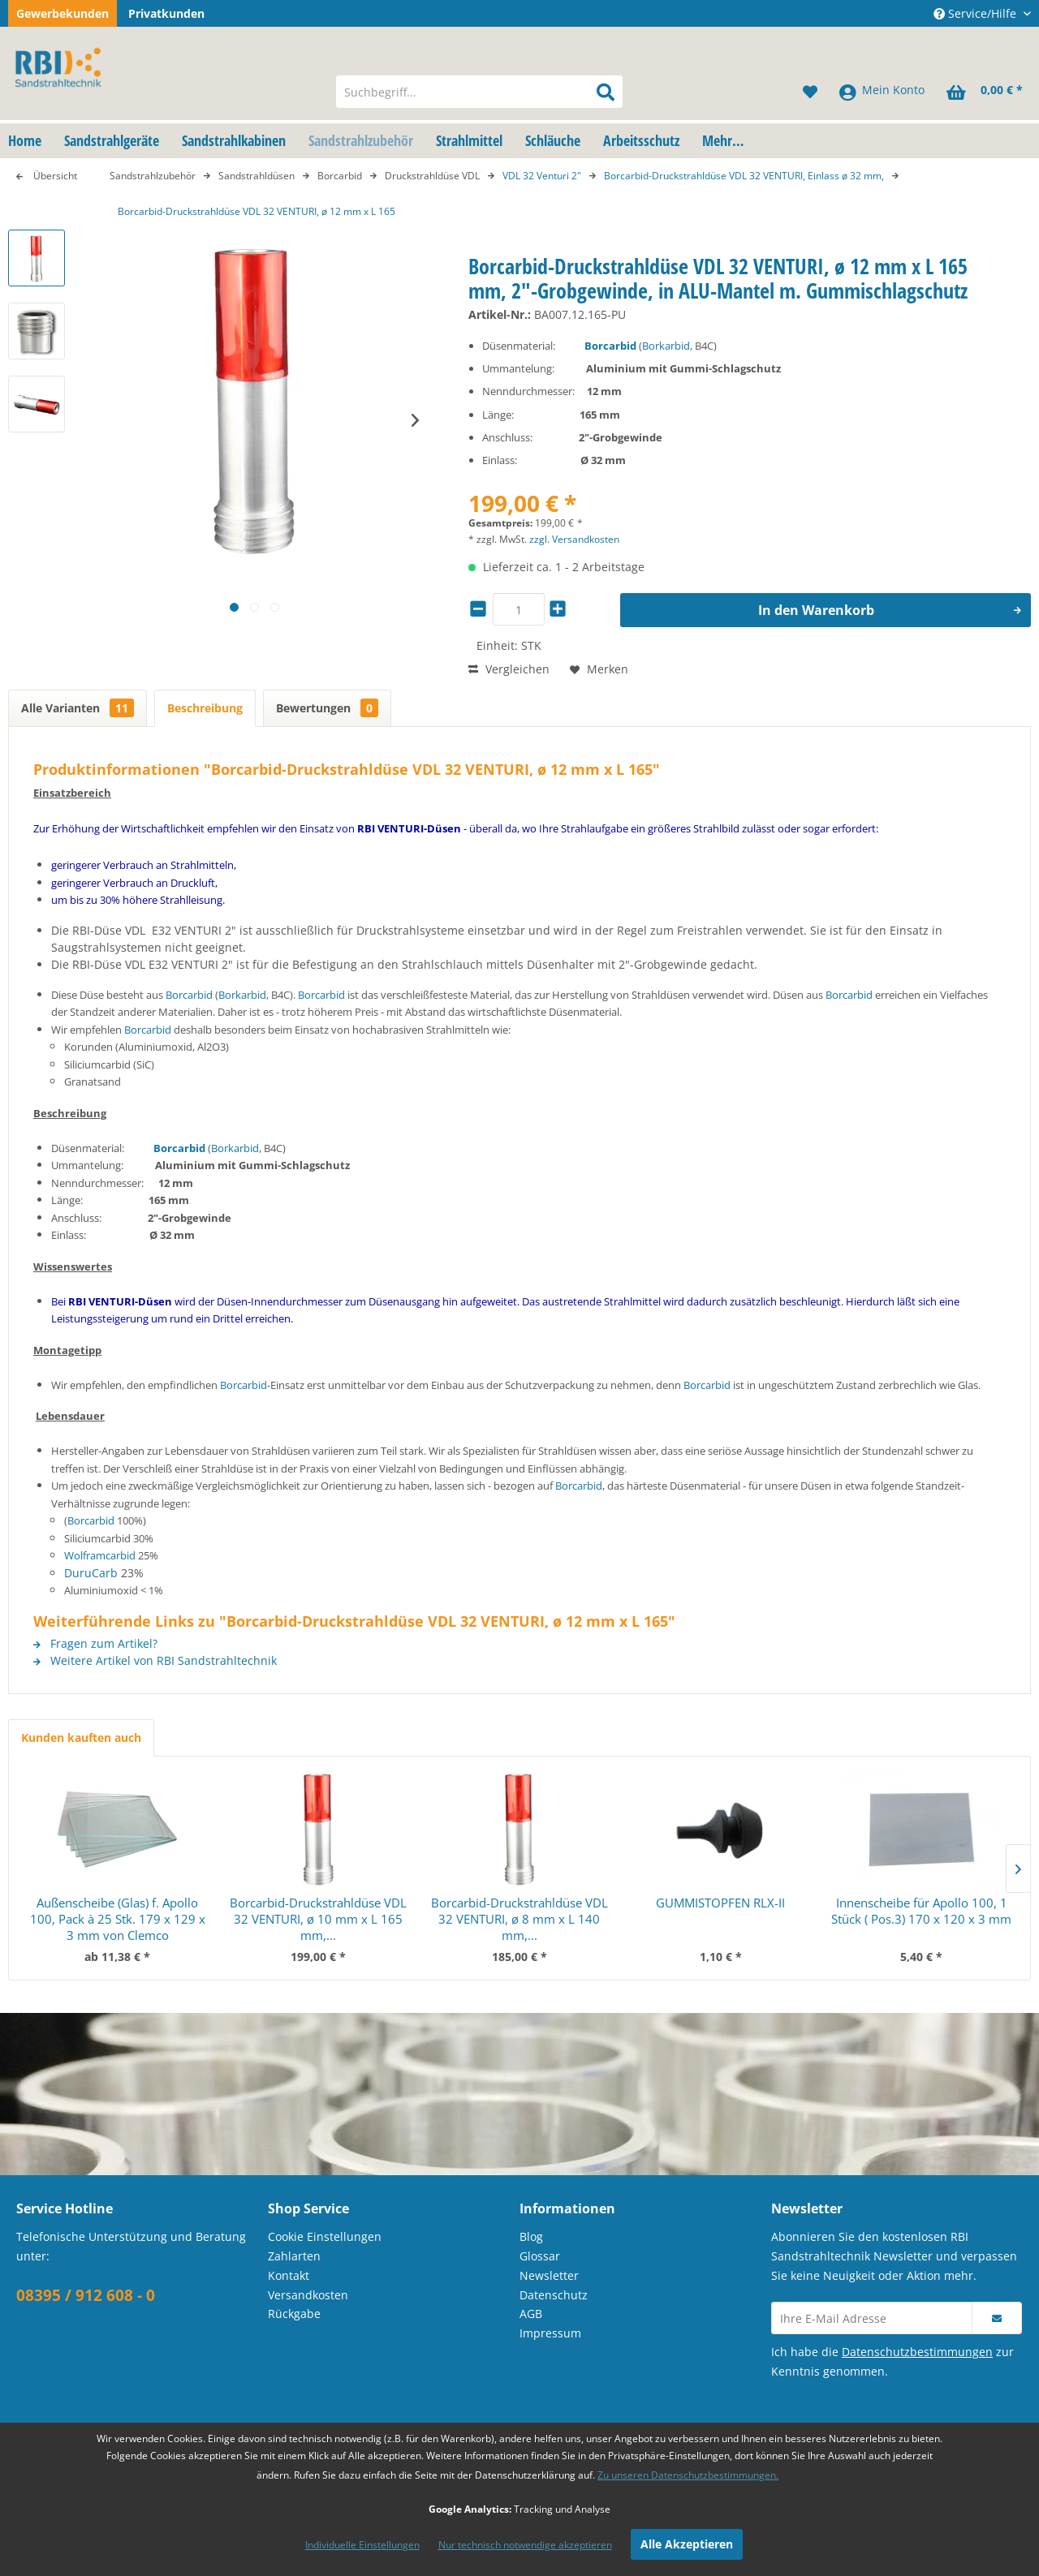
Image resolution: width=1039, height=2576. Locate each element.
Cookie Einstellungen (325, 2236)
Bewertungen (327, 708)
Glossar (540, 2256)
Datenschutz (554, 2295)
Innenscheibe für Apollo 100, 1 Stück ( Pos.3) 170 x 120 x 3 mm (921, 1910)
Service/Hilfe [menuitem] (976, 13)
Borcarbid (610, 345)
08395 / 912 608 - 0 (85, 2295)
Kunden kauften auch (81, 1737)
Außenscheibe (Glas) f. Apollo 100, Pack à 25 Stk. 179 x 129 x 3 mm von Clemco (117, 1918)
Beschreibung (205, 708)
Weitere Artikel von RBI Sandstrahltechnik (155, 1660)
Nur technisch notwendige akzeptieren (525, 2545)
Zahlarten (294, 2256)
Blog (531, 2236)
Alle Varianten (77, 708)
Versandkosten (308, 2295)
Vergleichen (509, 669)
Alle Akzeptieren (686, 2544)
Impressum (550, 2333)
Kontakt (288, 2275)
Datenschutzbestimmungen (917, 2351)
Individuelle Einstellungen (362, 2545)
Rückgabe (294, 2313)
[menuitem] (479, 91)
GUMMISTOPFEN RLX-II (720, 1902)
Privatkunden (166, 13)
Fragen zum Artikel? (95, 1643)
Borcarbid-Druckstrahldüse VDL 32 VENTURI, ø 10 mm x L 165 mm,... (318, 1918)
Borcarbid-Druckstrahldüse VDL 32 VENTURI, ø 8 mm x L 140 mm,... (519, 1918)
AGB (531, 2313)
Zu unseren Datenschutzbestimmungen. (687, 2475)
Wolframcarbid (100, 1555)
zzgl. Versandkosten (574, 539)
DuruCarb (91, 1572)
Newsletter (549, 2275)
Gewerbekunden (62, 13)
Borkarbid (666, 345)
